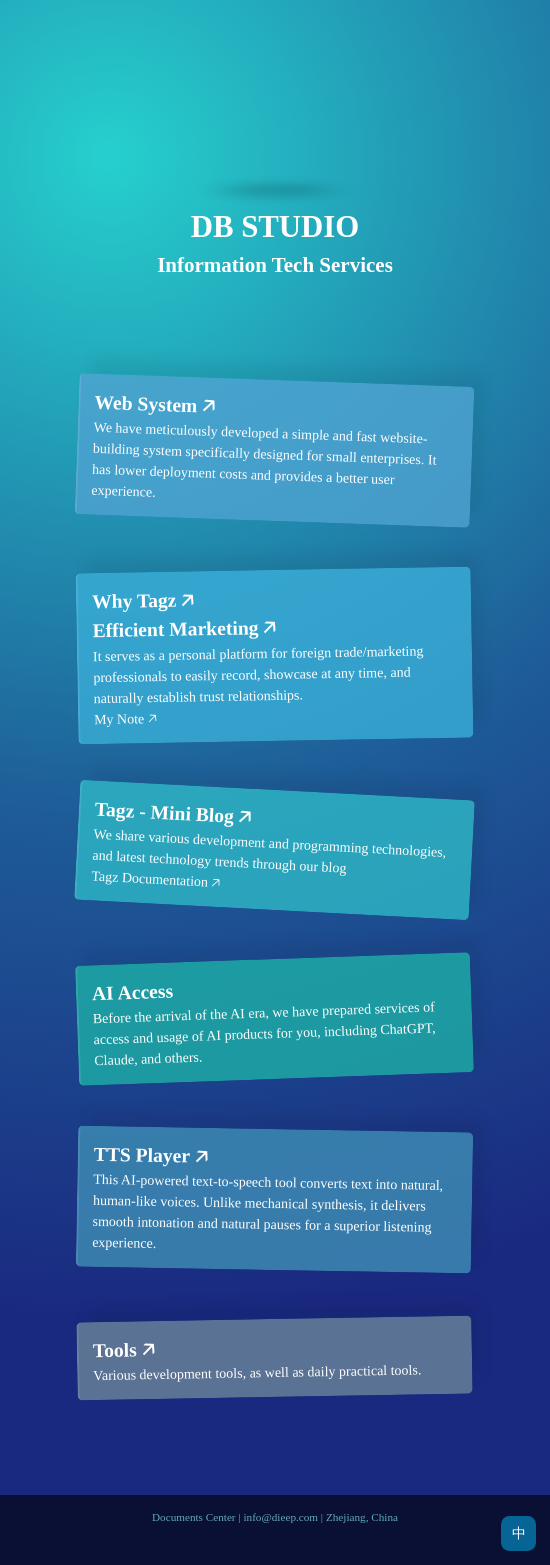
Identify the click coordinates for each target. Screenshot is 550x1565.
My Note (119, 719)
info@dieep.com (280, 1517)
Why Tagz (134, 601)
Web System (147, 403)
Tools (115, 1350)
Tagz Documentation (149, 879)
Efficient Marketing (176, 630)
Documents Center (194, 1517)
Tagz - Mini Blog (165, 812)
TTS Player (142, 1154)
